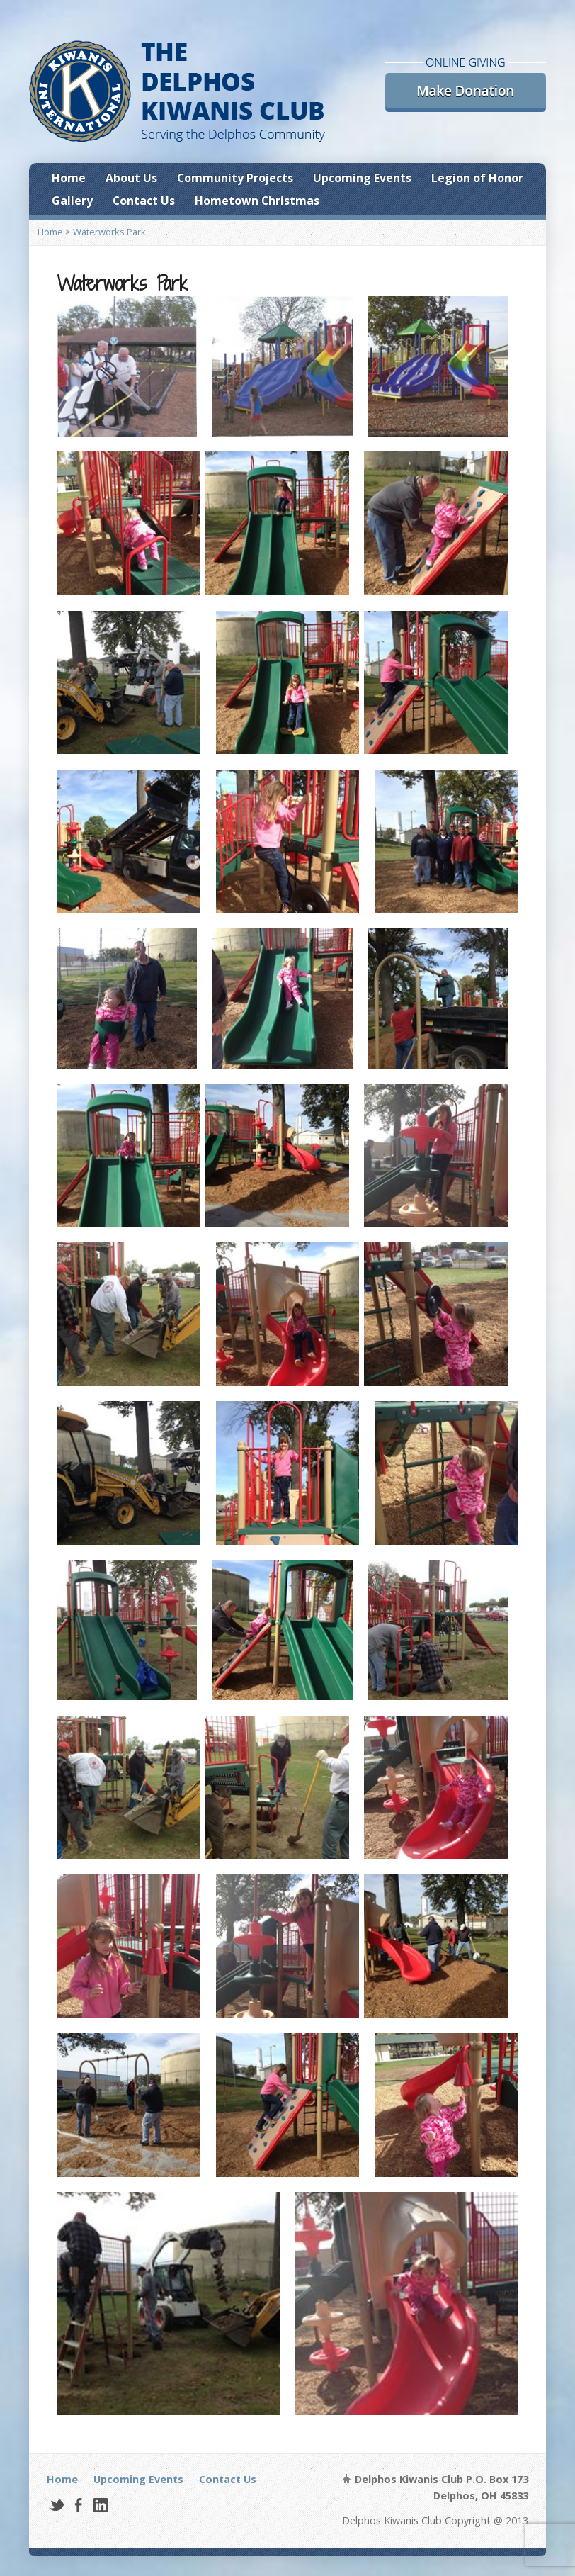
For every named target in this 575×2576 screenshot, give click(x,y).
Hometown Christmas (257, 200)
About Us (131, 178)
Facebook (78, 2505)
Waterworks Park (109, 231)
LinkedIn (100, 2505)
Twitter (56, 2505)
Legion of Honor (477, 178)
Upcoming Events (362, 178)
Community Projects (235, 178)
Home (69, 178)
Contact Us (144, 200)
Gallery (72, 200)
